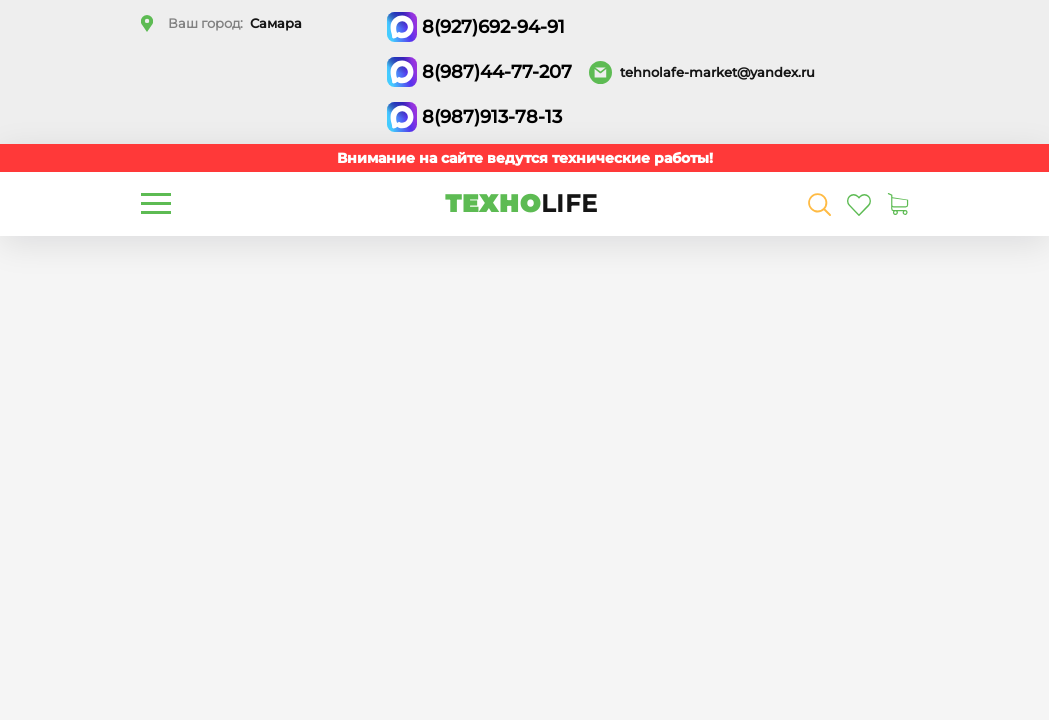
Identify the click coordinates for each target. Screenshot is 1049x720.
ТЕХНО (521, 203)
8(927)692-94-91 (493, 27)
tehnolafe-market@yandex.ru (717, 72)
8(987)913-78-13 (492, 117)
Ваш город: (235, 23)
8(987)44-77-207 (497, 72)
